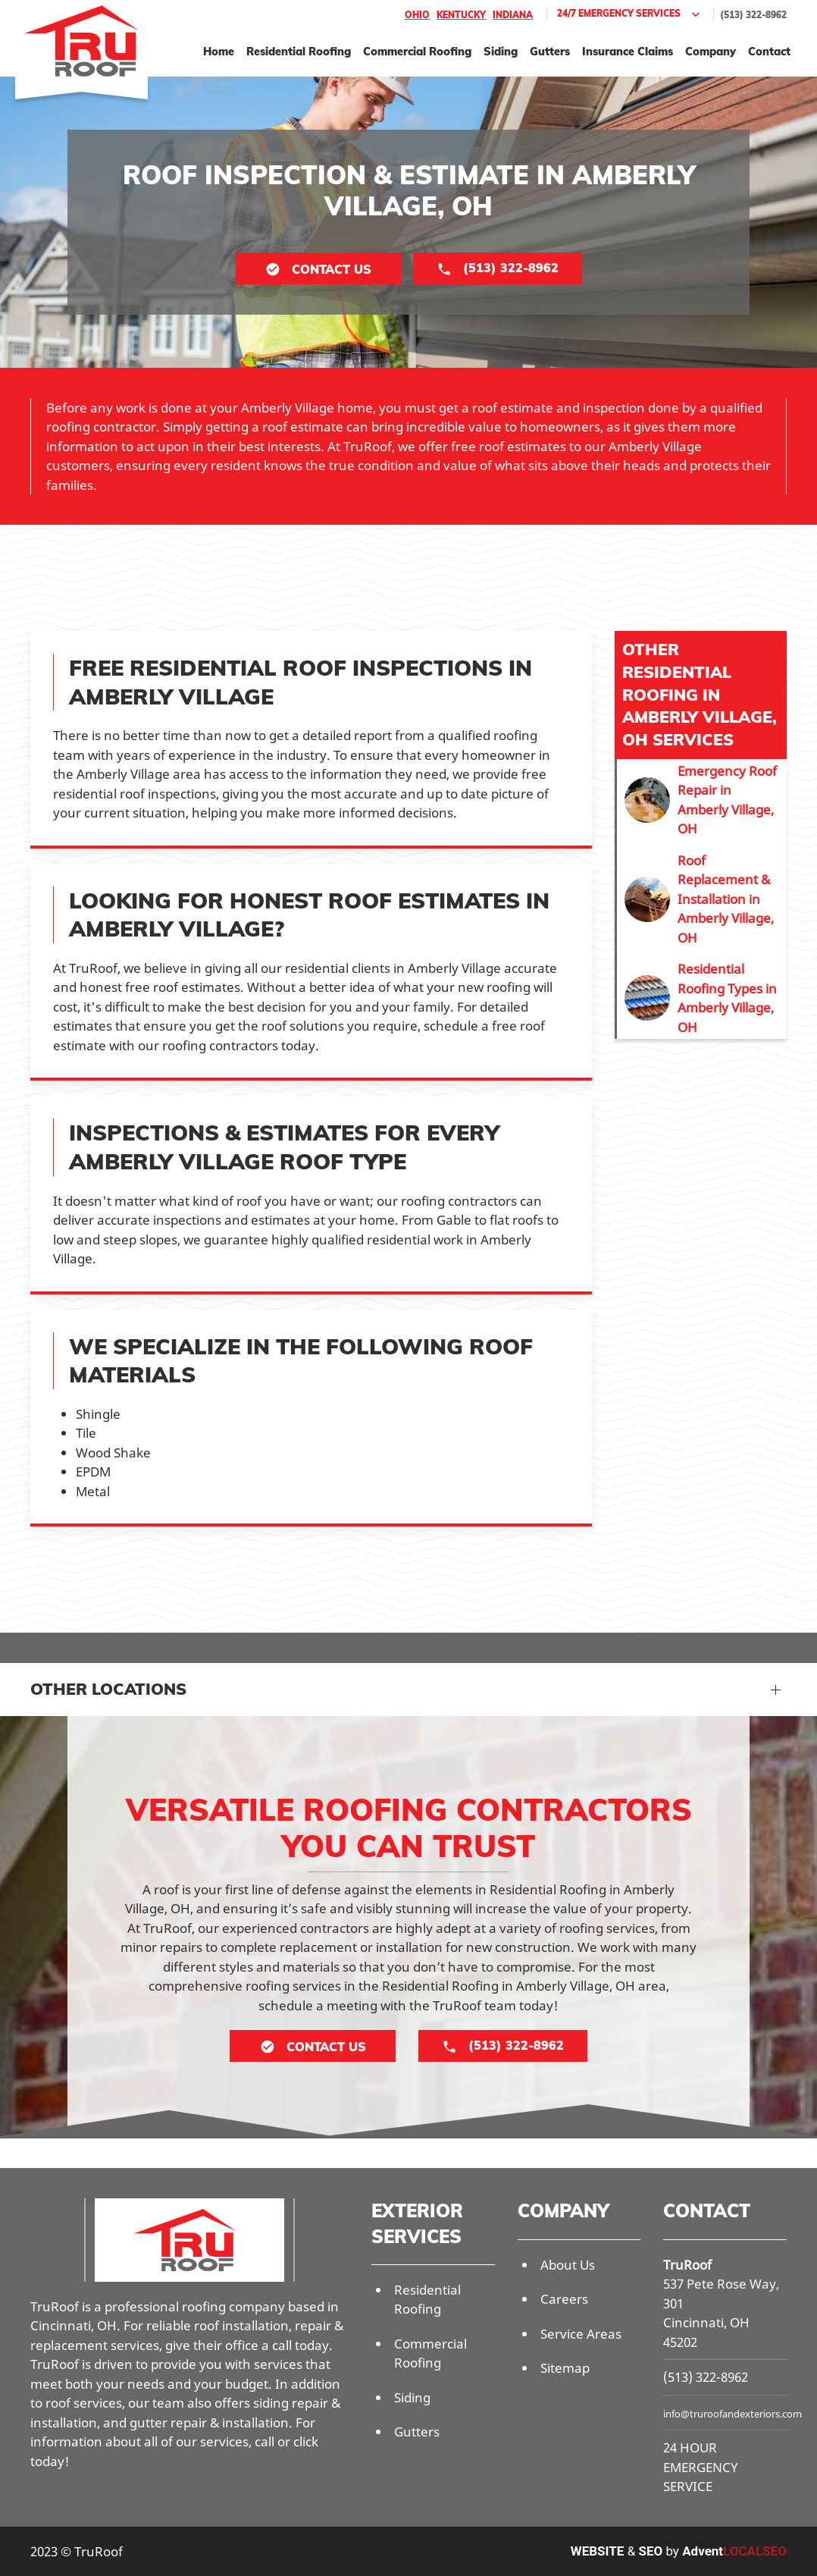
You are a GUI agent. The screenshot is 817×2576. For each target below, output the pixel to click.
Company (710, 51)
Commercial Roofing (417, 51)
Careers (564, 2299)
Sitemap (565, 2368)
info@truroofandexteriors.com (732, 2414)
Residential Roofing (298, 51)
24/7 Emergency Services (630, 14)
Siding (501, 51)
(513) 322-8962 (753, 14)
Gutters (550, 51)
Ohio (417, 14)
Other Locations (108, 1689)
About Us (567, 2264)
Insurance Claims (627, 51)
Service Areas (580, 2333)
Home (218, 51)
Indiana (513, 14)
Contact (769, 51)
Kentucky (461, 14)
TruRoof (687, 2264)
